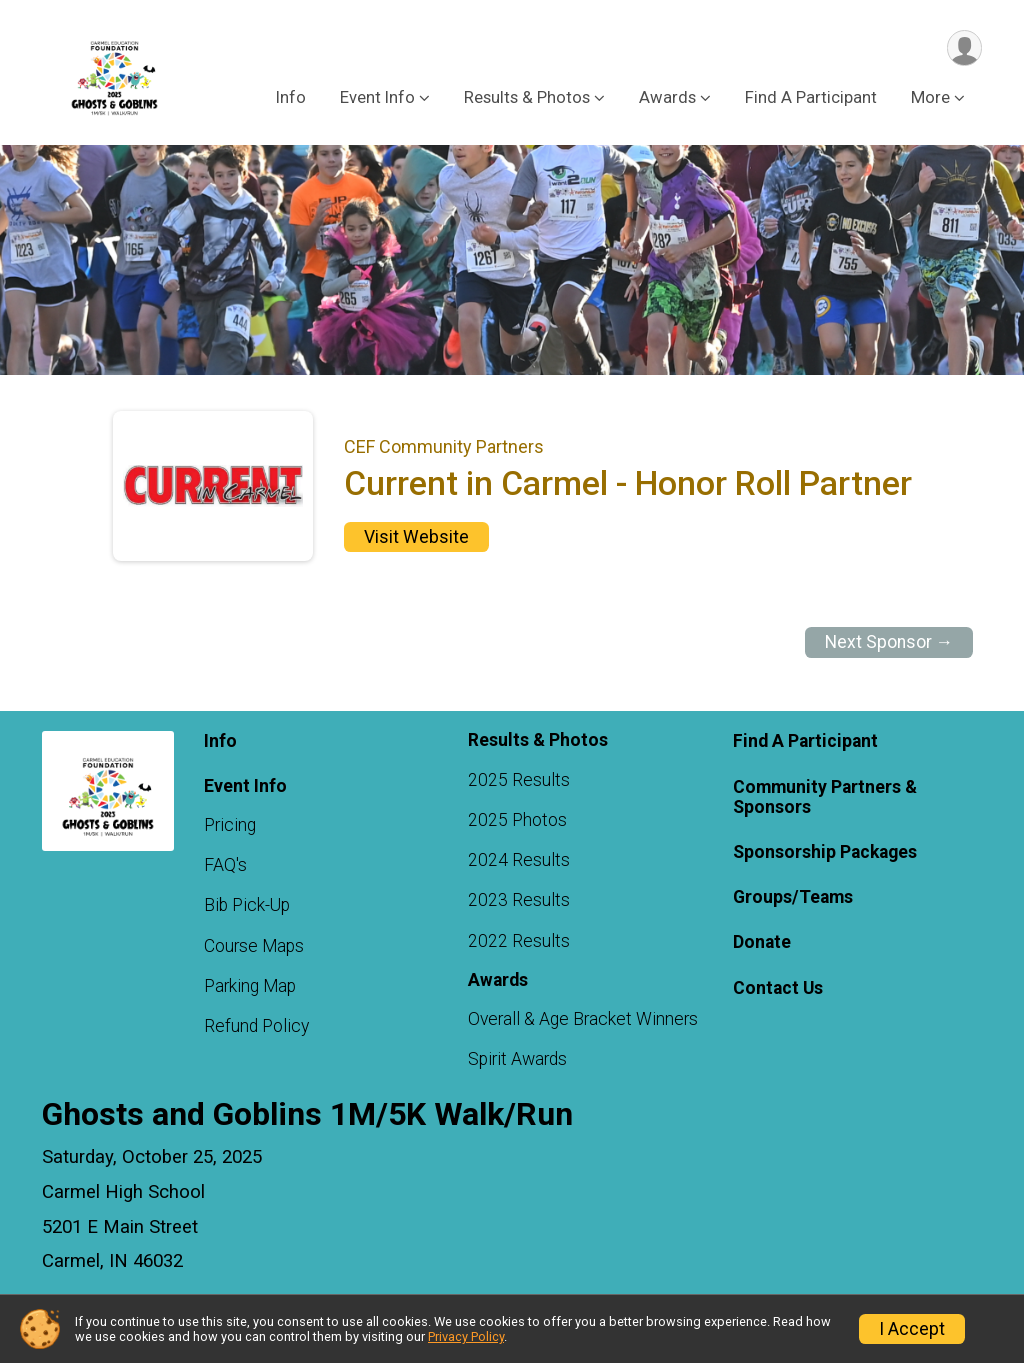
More (930, 98)
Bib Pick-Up (247, 906)
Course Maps (254, 946)
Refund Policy (256, 1026)
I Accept (912, 1329)
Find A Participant (811, 98)
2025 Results (519, 780)
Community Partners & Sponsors (825, 797)
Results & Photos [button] (527, 98)
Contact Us (778, 988)
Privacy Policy (466, 1336)
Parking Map (250, 986)
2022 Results (519, 941)
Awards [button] (667, 98)
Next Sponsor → (889, 642)
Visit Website (416, 537)
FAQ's (225, 865)
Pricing (230, 825)
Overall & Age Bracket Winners (583, 1019)
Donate (762, 943)
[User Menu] (963, 48)
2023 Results (519, 901)
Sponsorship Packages (825, 852)
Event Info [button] (377, 98)
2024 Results (519, 860)
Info (291, 98)
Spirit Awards (517, 1060)
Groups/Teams (793, 897)
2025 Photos (517, 820)
